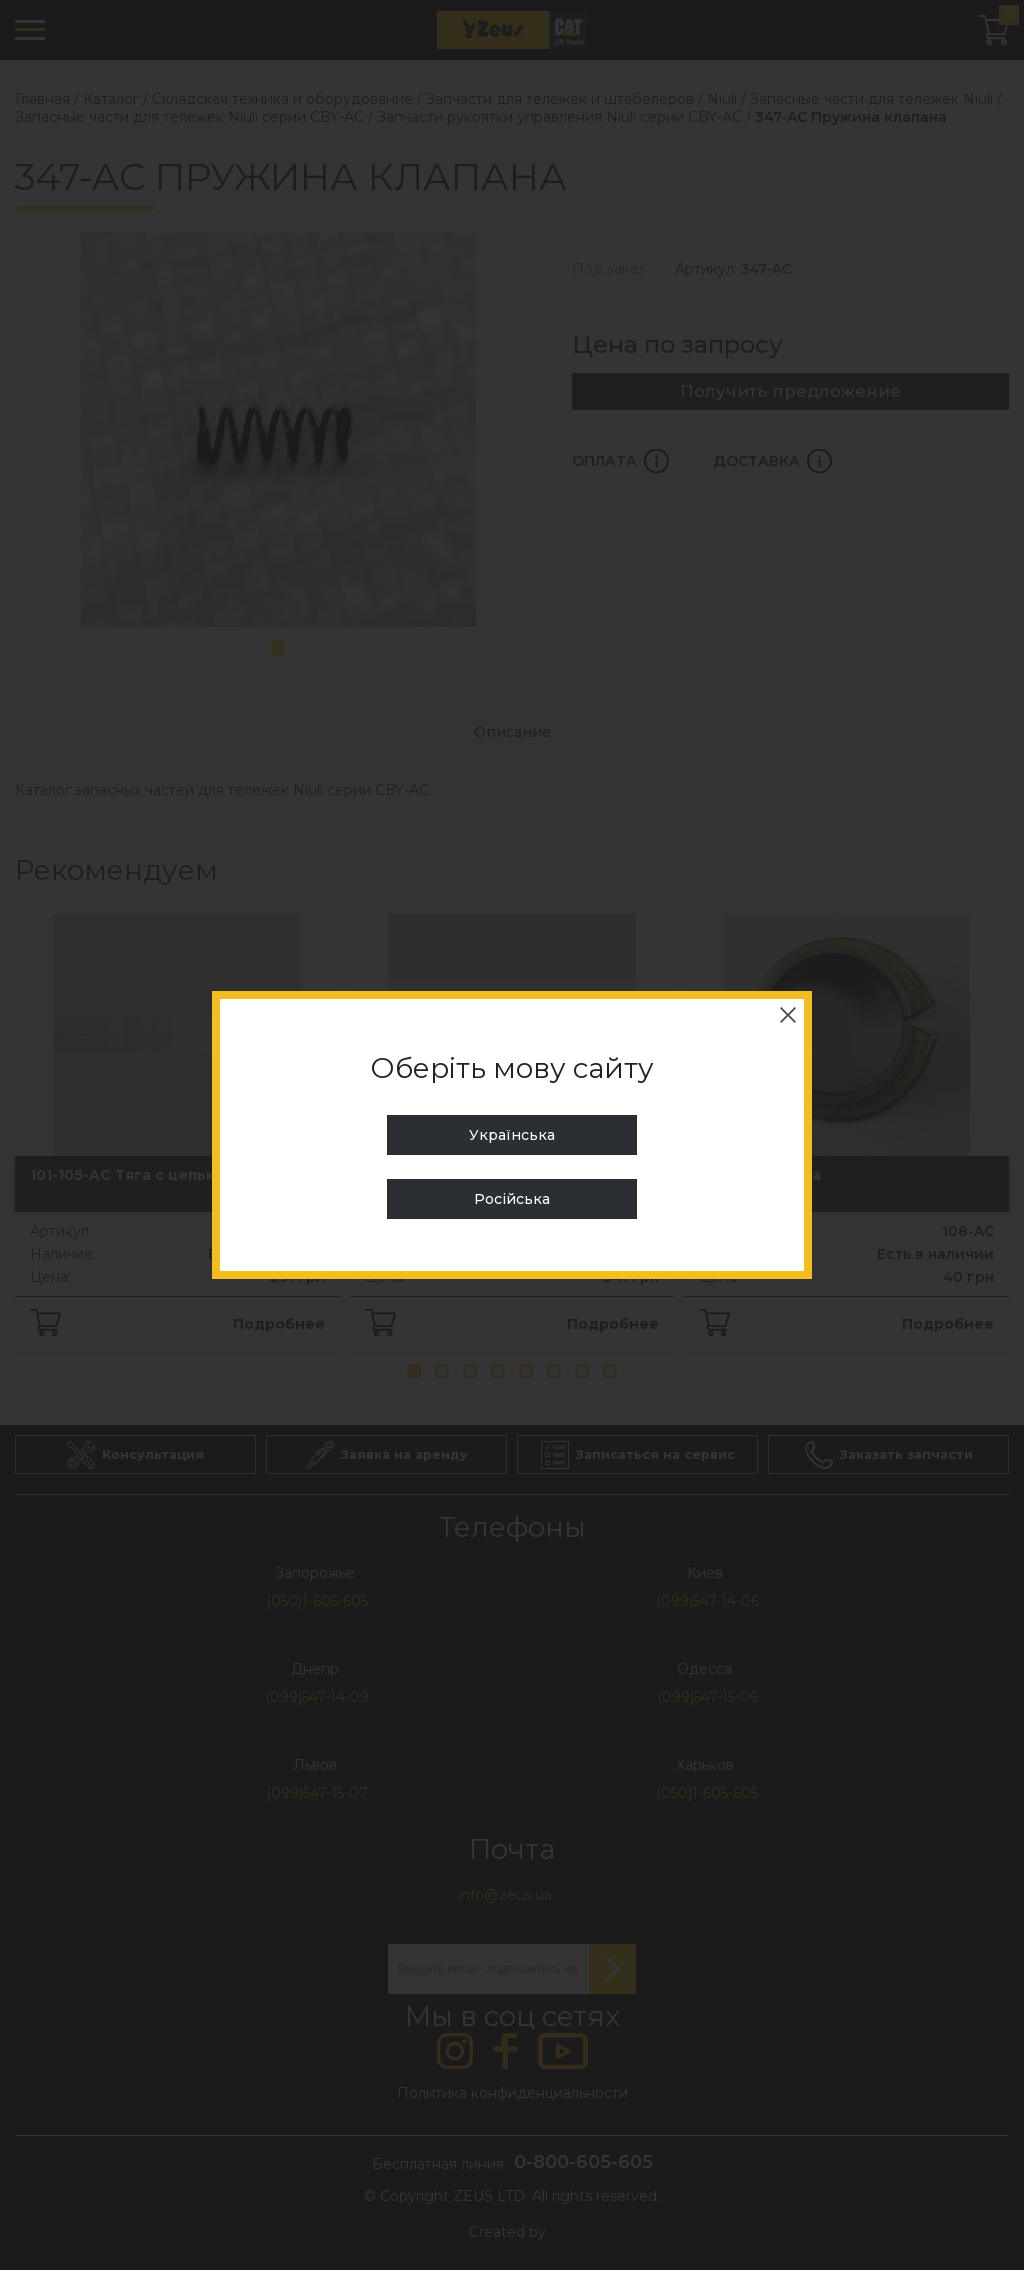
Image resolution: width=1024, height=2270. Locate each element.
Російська (512, 1199)
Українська (512, 1135)
